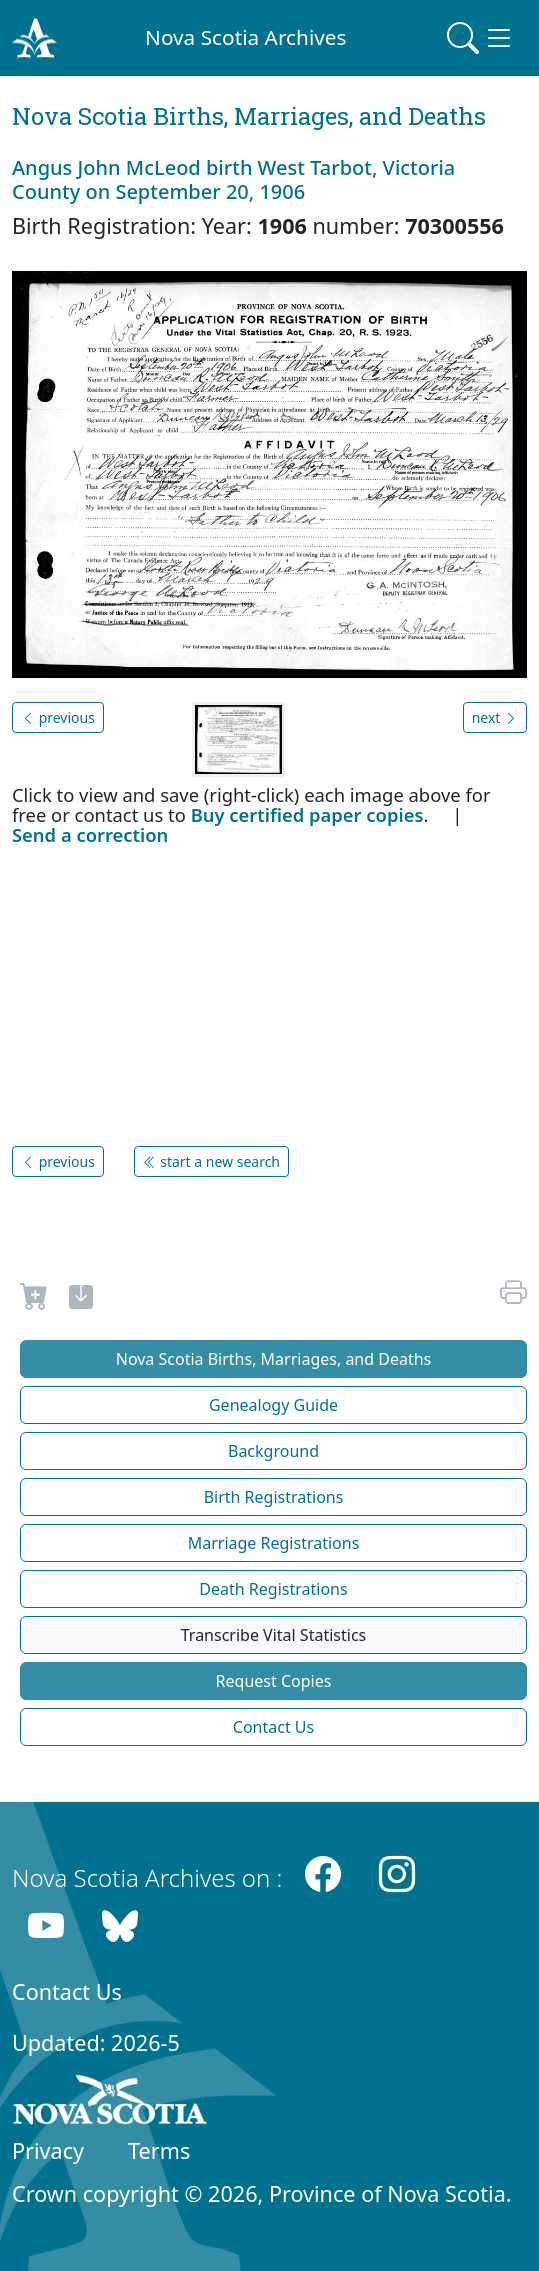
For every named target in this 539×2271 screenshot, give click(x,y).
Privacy (48, 2150)
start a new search (211, 1161)
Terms (159, 2150)
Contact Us (273, 1727)
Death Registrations (273, 1589)
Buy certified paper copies (307, 814)
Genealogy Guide (273, 1405)
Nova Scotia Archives (245, 37)
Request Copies (274, 1681)
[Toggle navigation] (481, 38)
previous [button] (58, 717)
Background (273, 1451)
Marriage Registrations (274, 1543)
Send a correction (90, 834)
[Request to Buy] (34, 1300)
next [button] (495, 717)
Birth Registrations (274, 1497)
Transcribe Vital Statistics (273, 1635)
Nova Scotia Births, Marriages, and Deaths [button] (274, 1359)
